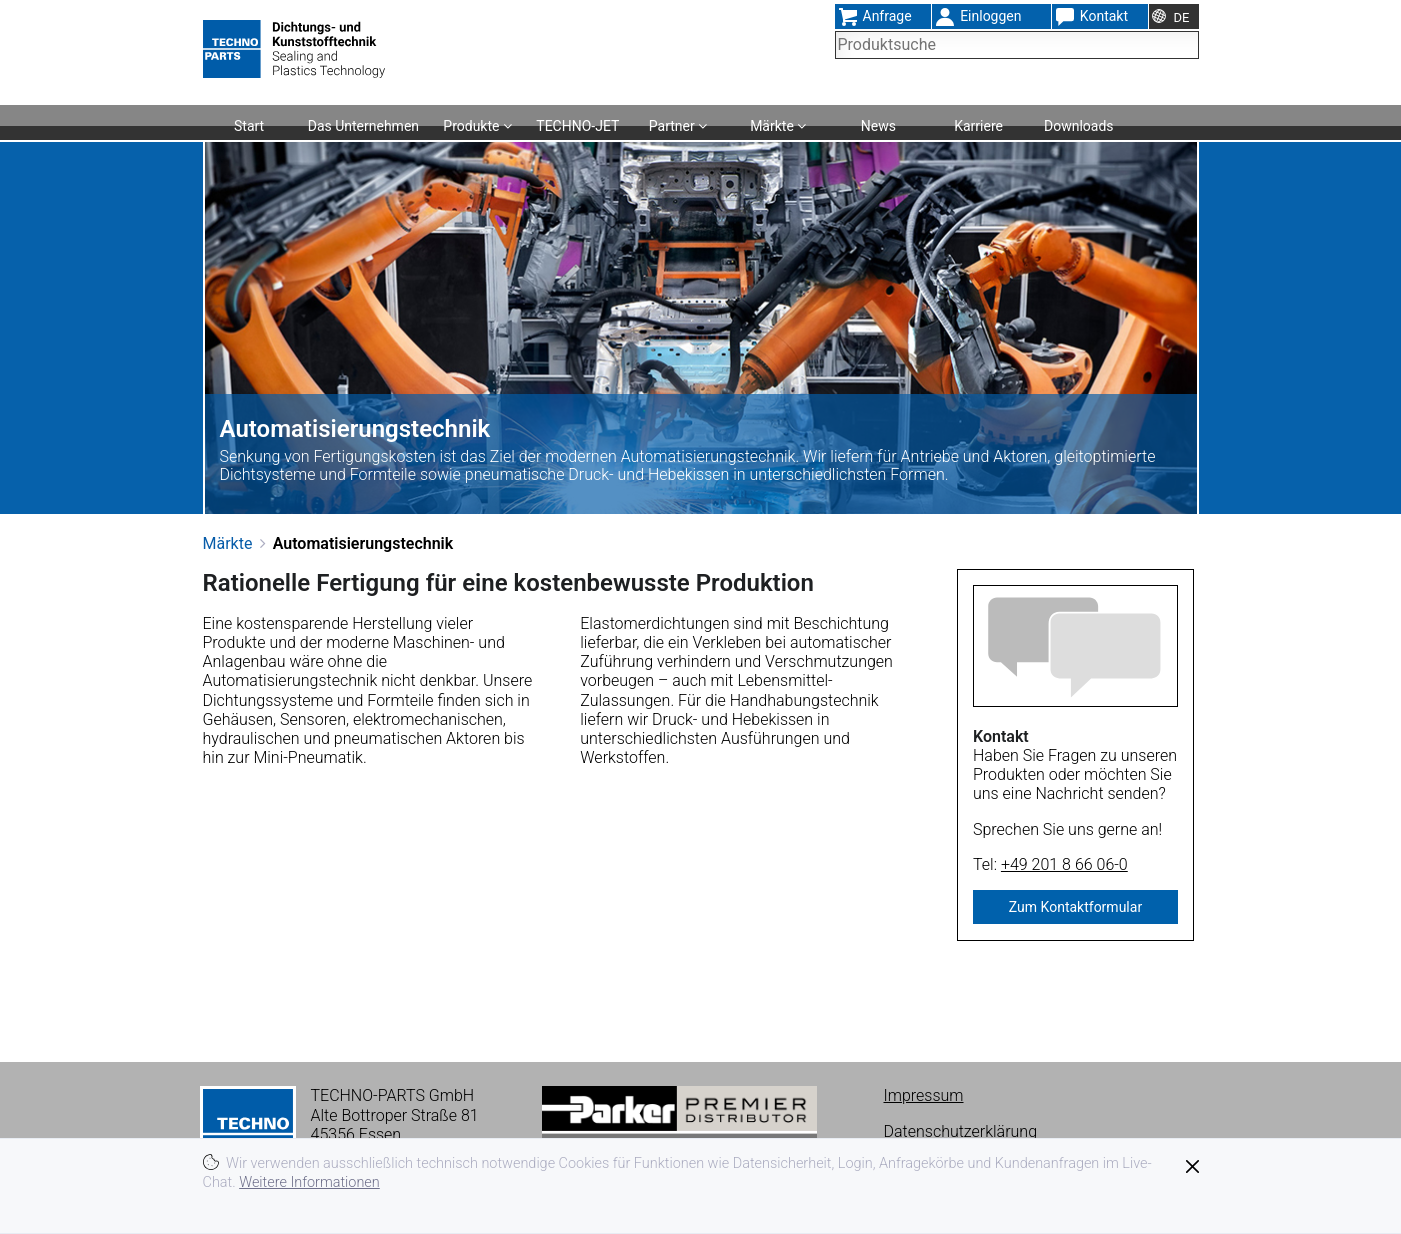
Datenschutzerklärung (961, 1131)
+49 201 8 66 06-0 (1064, 864)
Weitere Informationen (309, 1182)
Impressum (924, 1095)
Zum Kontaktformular (1075, 907)
